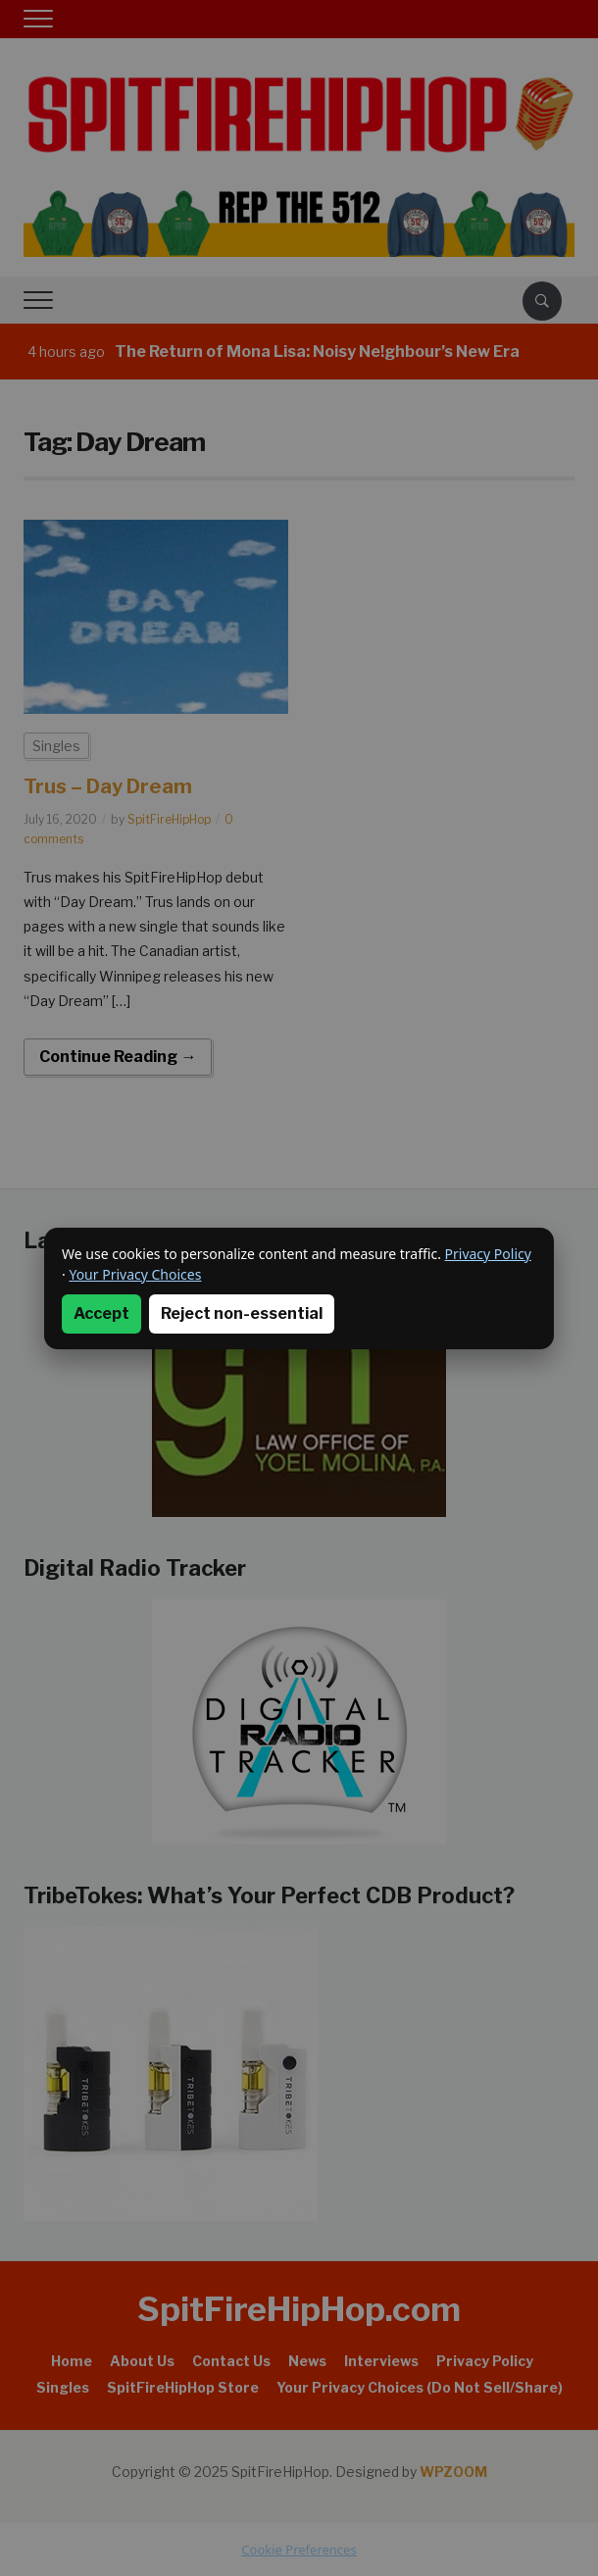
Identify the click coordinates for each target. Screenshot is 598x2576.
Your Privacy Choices (135, 1274)
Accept (101, 1313)
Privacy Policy (488, 1253)
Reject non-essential (242, 1313)
